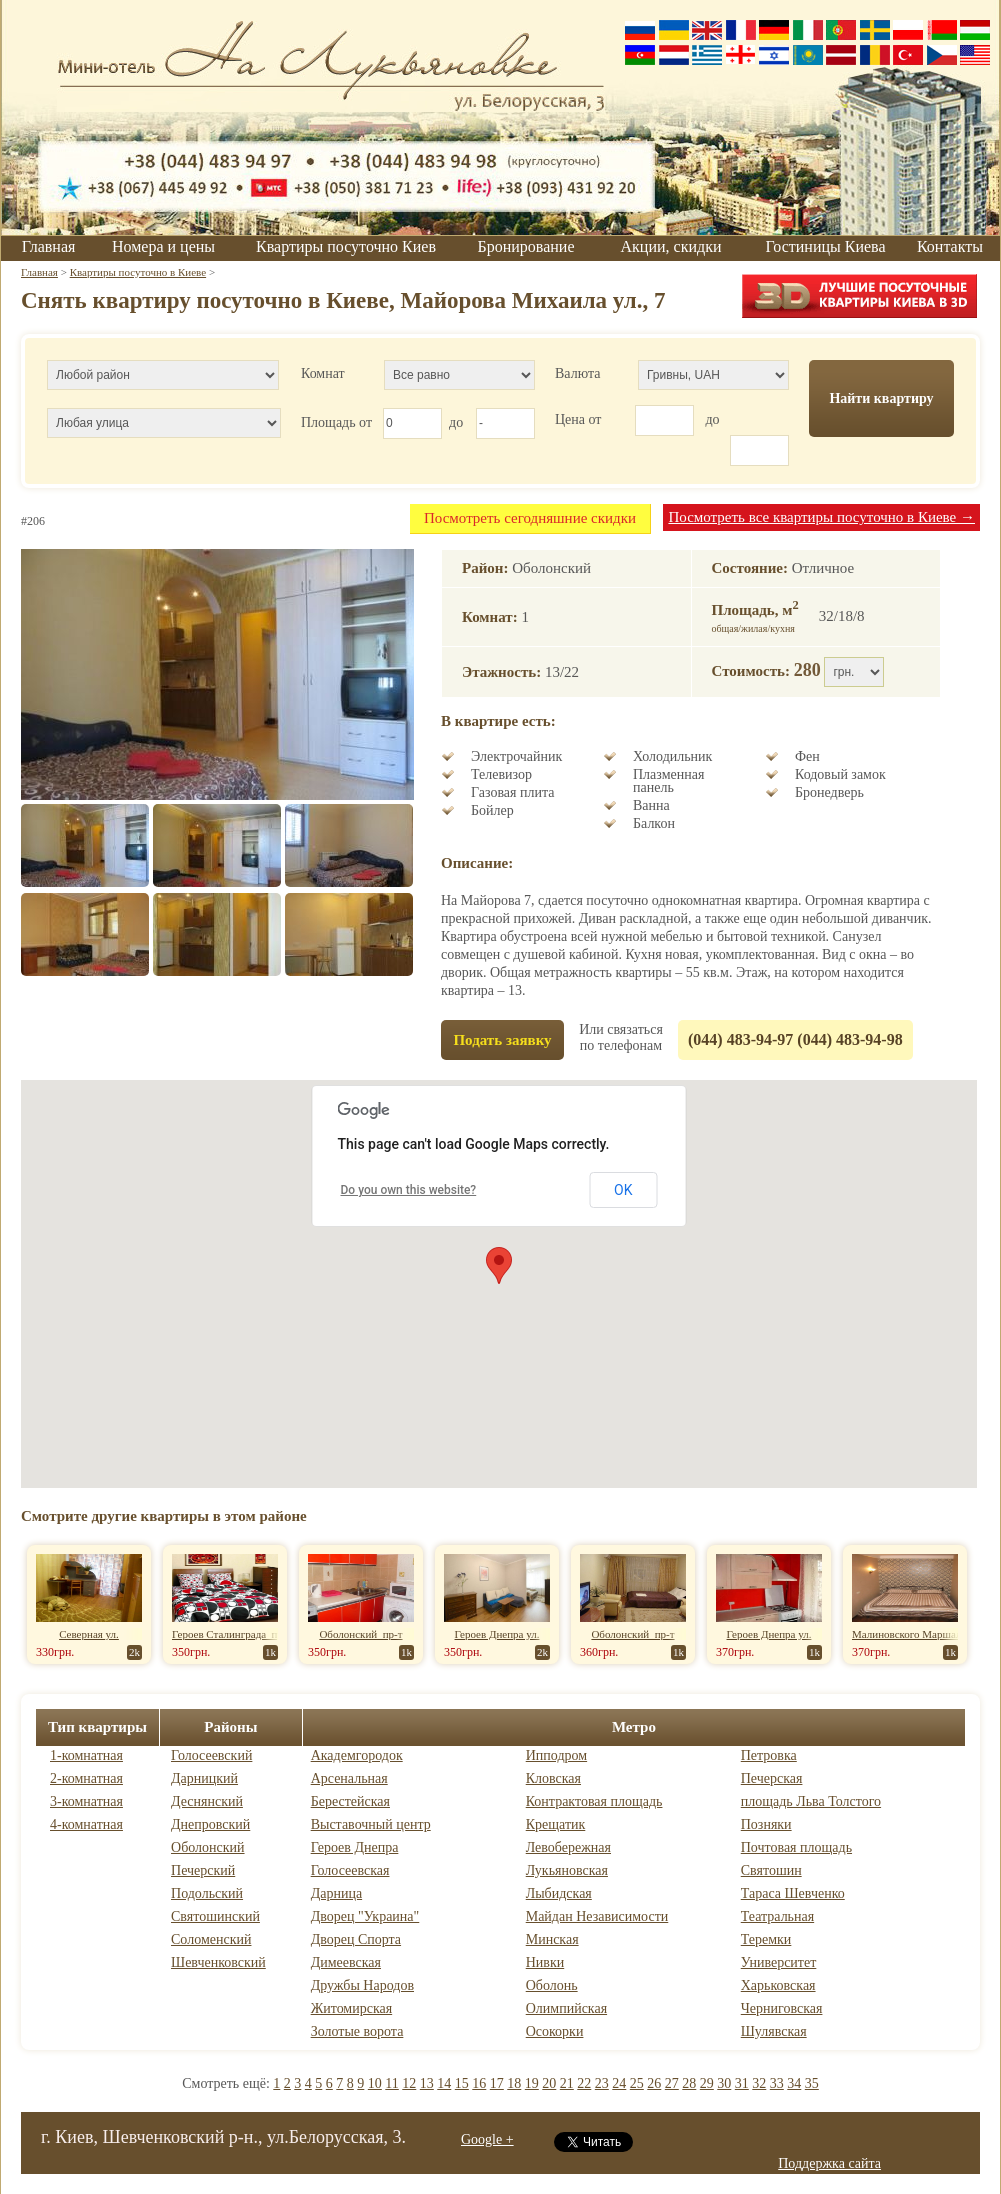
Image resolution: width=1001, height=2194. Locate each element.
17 (497, 2083)
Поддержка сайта (829, 2163)
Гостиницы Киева (825, 246)
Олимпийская (566, 2008)
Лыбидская (559, 1893)
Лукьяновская (567, 1870)
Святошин (771, 1870)
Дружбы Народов (362, 1985)
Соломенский (211, 1939)
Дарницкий (204, 1778)
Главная (49, 246)
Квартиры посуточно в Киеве (138, 272)
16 (479, 2083)
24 (619, 2083)
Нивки (545, 1962)
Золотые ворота (357, 2031)
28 (689, 2083)
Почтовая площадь (796, 1847)
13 (427, 2083)
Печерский (203, 1870)
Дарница (336, 1893)
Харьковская (778, 1985)
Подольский (207, 1893)
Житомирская (352, 2008)
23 (602, 2083)
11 (391, 2083)
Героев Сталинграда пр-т (231, 1634)
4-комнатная (86, 1824)
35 (812, 2083)
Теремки (766, 1939)
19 (532, 2083)
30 (724, 2083)
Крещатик (556, 1824)
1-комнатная (86, 1755)
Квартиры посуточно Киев (346, 246)
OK (623, 1190)
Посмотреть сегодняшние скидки (530, 518)
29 (707, 2083)
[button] (499, 1265)
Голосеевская (350, 1870)
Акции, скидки (671, 246)
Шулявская (774, 2031)
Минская (552, 1939)
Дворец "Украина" (365, 1916)
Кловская (553, 1778)
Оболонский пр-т (360, 1634)
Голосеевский (211, 1755)
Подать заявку (502, 1040)
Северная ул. (89, 1634)
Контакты (950, 246)
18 (514, 2083)
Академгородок (357, 1755)
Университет (779, 1962)
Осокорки (555, 2031)
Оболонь (552, 1985)
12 (409, 2083)
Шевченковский (218, 1962)
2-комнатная (86, 1778)
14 (444, 2083)
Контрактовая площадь (594, 1801)
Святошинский (215, 1916)
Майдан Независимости (597, 1916)
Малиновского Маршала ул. (917, 1634)
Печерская (772, 1778)
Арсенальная (349, 1778)
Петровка (769, 1755)
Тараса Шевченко (793, 1893)
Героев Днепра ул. (497, 1634)
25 (637, 2083)
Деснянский (207, 1801)
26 (654, 2083)
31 (742, 2083)
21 (567, 2083)
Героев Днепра (355, 1847)
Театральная (777, 1916)
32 (759, 2083)
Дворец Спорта (356, 1939)
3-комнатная (86, 1801)
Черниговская (782, 2008)
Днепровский (210, 1824)
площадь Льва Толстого (811, 1801)
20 (549, 2083)
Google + (487, 2139)
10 (375, 2083)
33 (777, 2083)
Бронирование (526, 246)
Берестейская (350, 1801)
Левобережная (568, 1847)
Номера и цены (163, 246)
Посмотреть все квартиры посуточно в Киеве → (821, 517)
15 (462, 2083)
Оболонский (208, 1847)
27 (672, 2083)
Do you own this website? (409, 1190)
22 (584, 2083)
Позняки (766, 1824)
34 (794, 2083)
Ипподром (556, 1755)
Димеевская (346, 1962)
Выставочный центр (371, 1824)
